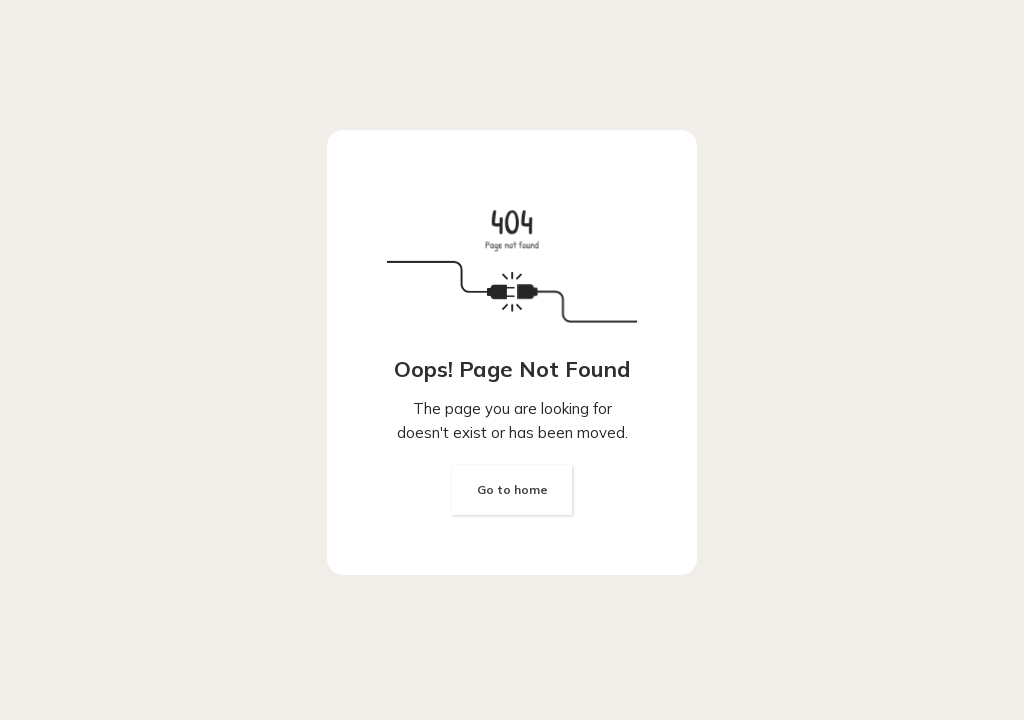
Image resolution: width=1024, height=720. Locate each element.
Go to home (512, 489)
